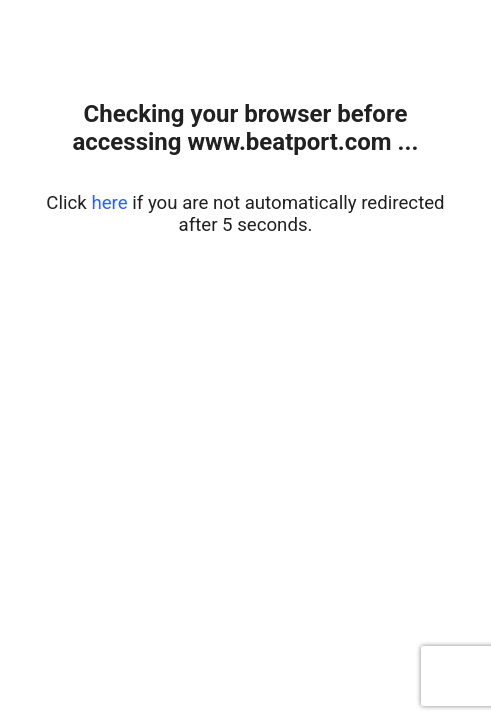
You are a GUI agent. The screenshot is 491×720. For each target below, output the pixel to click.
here (109, 203)
